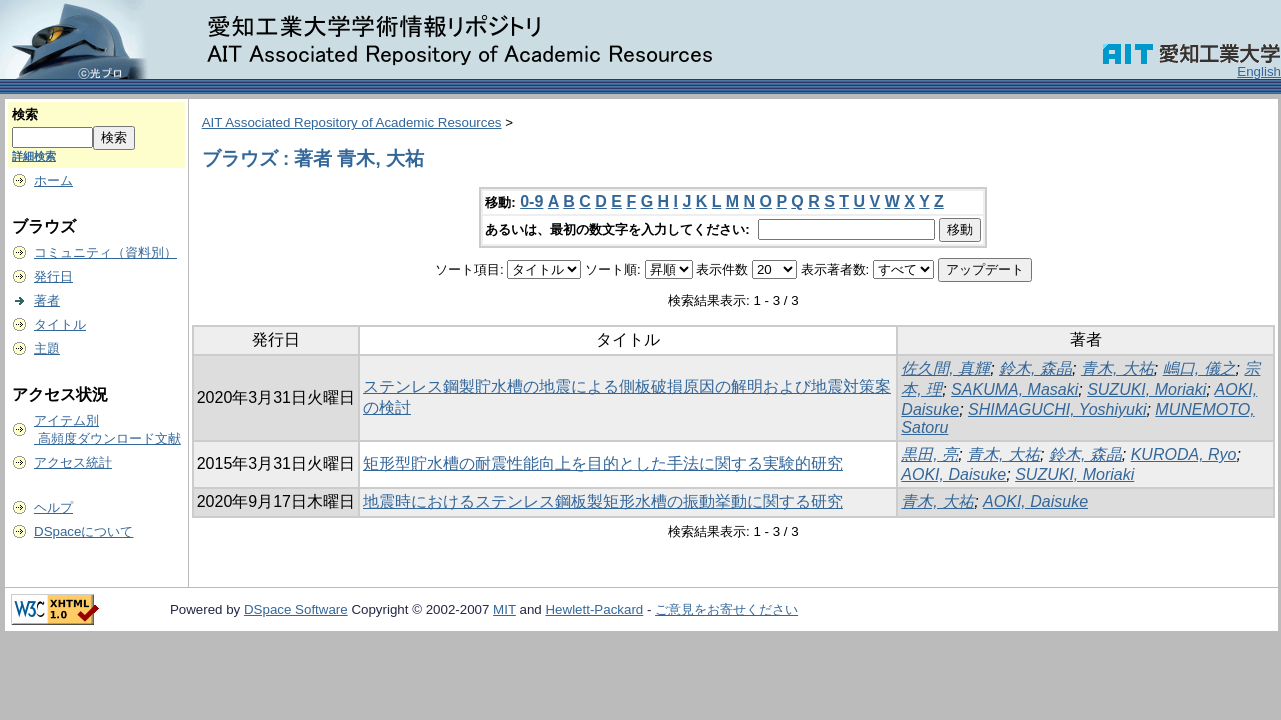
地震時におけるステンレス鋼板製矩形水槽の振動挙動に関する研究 (603, 501)
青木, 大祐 (1117, 368)
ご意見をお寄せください (726, 609)
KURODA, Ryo (1184, 454)
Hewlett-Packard (594, 609)
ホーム (53, 180)
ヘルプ (53, 507)
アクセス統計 (73, 462)
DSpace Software (296, 609)
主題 (47, 348)
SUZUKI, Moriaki (1146, 389)
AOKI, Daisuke (953, 474)
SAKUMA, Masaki (1014, 389)
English (1259, 71)
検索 (25, 114)
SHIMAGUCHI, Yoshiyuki (1057, 409)
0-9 (531, 201)
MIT (504, 609)
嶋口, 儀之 (1199, 368)
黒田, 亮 (929, 454)
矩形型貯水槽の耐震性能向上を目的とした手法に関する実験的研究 (603, 463)
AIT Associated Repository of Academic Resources (352, 122)
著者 (47, 300)
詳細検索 (34, 156)
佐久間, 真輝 (945, 368)
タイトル (60, 324)
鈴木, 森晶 (1035, 368)
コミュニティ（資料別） (105, 252)
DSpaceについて (83, 531)
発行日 (53, 276)
